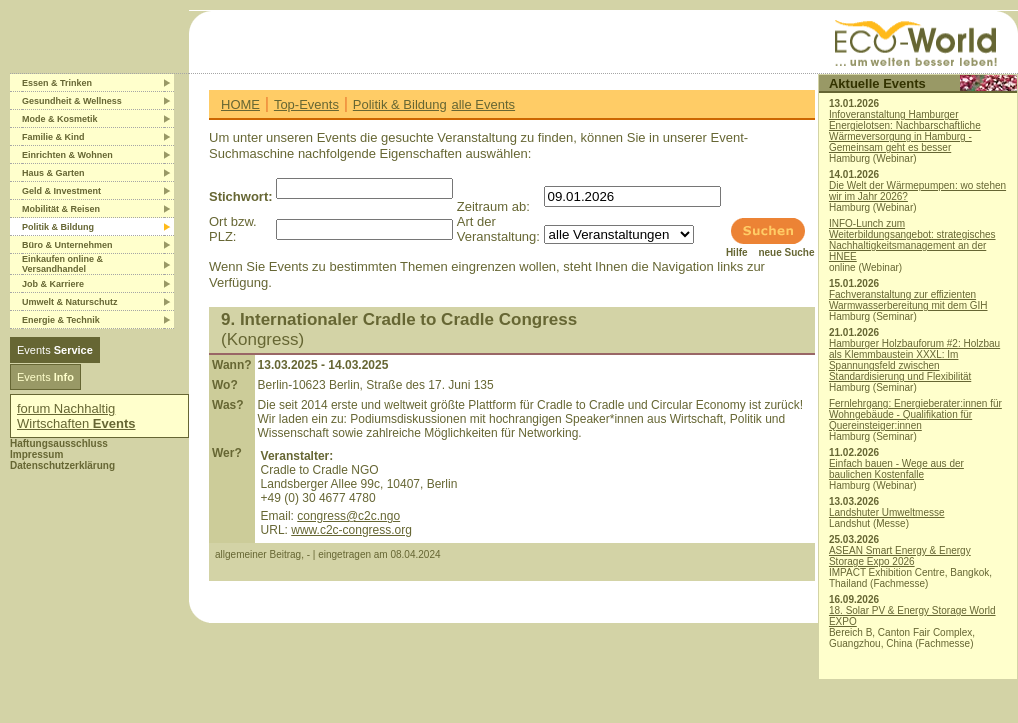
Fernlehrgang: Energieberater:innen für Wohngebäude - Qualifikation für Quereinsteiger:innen (915, 414)
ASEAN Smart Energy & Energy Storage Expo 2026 (900, 556)
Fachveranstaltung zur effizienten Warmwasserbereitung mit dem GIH (908, 300)
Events (55, 350)
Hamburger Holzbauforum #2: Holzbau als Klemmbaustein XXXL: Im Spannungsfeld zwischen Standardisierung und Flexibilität (914, 360)
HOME (240, 104)
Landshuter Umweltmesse (887, 512)
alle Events (483, 104)
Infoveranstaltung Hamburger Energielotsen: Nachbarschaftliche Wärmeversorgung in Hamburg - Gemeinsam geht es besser (905, 131)
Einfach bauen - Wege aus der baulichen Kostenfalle (896, 469)
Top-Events (306, 104)
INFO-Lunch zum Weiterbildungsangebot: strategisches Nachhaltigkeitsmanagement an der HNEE (912, 240)
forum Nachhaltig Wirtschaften (76, 416)
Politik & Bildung (400, 104)
